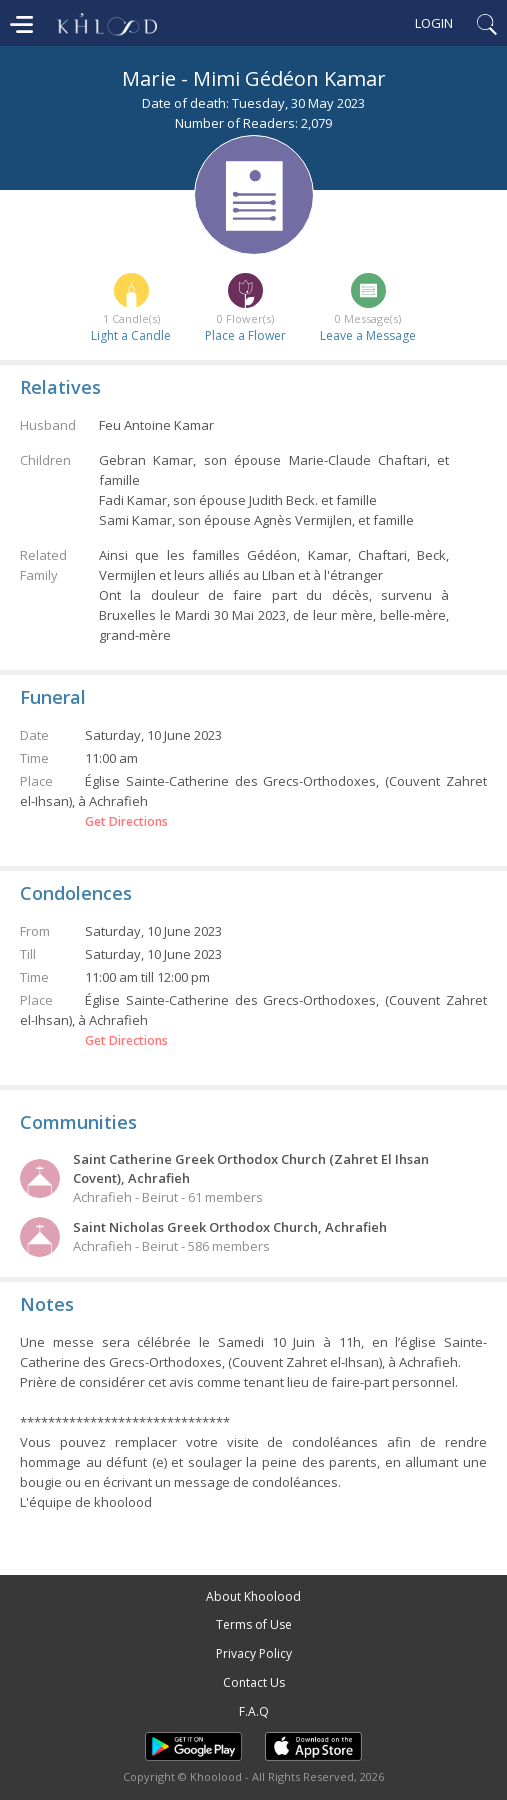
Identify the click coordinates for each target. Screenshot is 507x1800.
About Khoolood (253, 1596)
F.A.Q (254, 1711)
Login (434, 23)
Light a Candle (131, 335)
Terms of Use (254, 1624)
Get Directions (126, 822)
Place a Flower (245, 335)
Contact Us (254, 1682)
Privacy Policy (254, 1653)
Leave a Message (368, 335)
